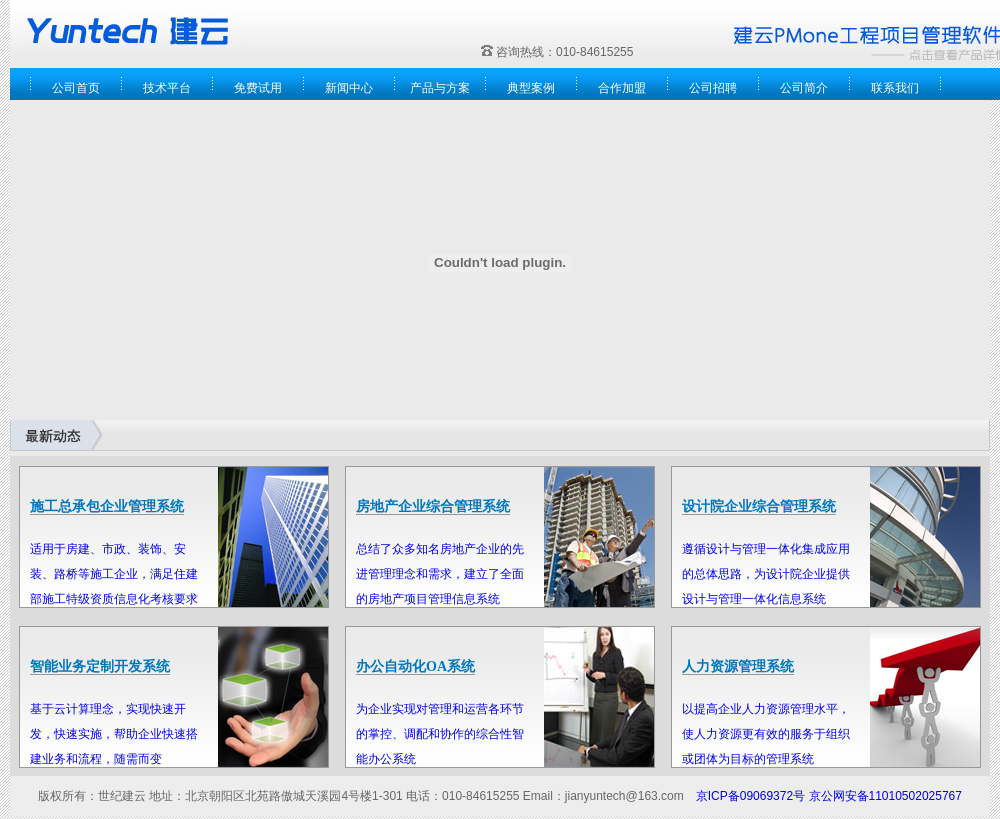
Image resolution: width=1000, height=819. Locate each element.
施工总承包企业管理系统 (107, 506)
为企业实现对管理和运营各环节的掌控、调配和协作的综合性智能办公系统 (440, 734)
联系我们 (895, 88)
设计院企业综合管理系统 (759, 506)
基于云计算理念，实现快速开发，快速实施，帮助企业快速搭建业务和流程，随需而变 (114, 734)
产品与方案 (440, 88)
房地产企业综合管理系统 (433, 506)
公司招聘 (713, 88)
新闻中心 (349, 88)
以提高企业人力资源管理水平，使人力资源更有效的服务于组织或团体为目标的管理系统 (766, 734)
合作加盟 (622, 88)
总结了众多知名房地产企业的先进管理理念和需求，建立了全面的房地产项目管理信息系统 (440, 574)
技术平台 (167, 88)
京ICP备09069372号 (750, 796)
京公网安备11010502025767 (885, 796)
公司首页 (76, 88)
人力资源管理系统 (738, 666)
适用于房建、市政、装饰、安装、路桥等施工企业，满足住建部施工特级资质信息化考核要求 (114, 574)
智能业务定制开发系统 (100, 666)
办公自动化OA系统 (415, 666)
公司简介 (804, 88)
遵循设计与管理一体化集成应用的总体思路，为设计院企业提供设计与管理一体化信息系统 (766, 574)
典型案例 (531, 88)
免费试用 (258, 88)
